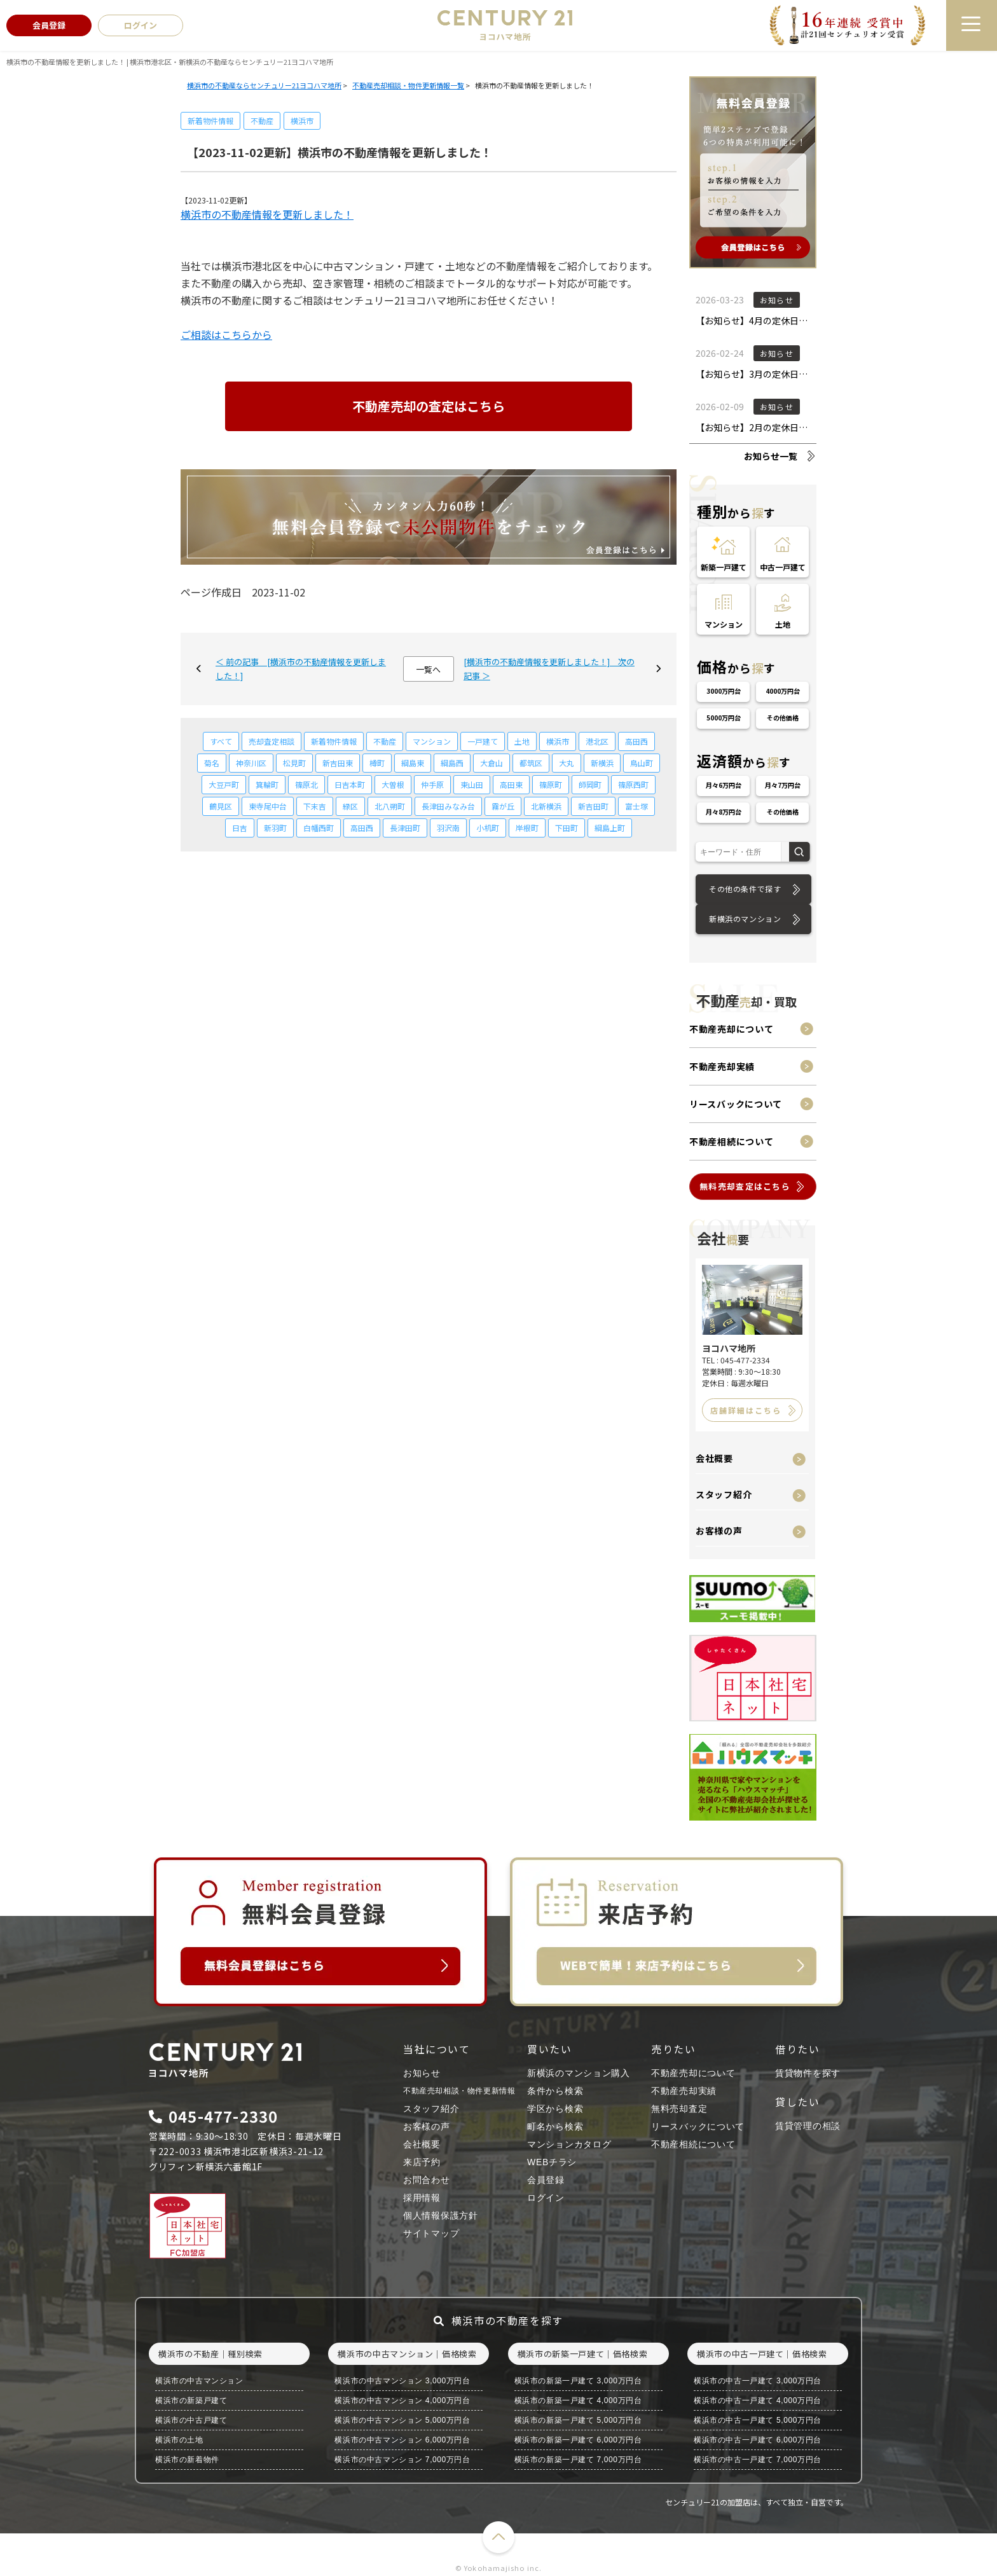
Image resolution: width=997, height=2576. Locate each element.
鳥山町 (641, 762)
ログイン (546, 2198)
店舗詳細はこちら (745, 1410)
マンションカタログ (569, 2144)
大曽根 (393, 784)
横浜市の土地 (179, 2439)
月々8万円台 (723, 811)
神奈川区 (251, 762)
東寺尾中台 (268, 806)
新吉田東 (337, 762)
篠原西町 (633, 784)
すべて (221, 741)
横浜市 (302, 120)
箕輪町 (267, 784)
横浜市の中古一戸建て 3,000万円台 (758, 2380)
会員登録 (546, 2180)
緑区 (350, 806)
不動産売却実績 (722, 1066)
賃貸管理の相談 (808, 2126)
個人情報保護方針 (440, 2215)
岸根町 (527, 827)
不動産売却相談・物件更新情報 (459, 2090)
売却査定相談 (271, 741)
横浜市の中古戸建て (191, 2420)
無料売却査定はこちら (744, 1186)
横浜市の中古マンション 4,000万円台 (402, 2400)
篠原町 (550, 784)
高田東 (511, 784)
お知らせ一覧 (770, 456)
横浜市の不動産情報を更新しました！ (267, 214)
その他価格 (783, 717)
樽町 (377, 762)
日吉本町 (349, 784)
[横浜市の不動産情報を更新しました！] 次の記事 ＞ (549, 669)
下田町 (566, 827)
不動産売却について (731, 1029)
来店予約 (422, 2162)
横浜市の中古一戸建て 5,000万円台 (758, 2420)
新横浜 (602, 762)
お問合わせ (426, 2180)
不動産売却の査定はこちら (428, 406)
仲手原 (432, 784)
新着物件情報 (210, 120)
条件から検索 (555, 2091)
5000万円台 (723, 717)
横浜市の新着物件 (187, 2459)
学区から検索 (555, 2109)
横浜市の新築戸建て (191, 2400)
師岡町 (590, 784)
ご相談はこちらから (226, 334)
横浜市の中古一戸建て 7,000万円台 (758, 2459)
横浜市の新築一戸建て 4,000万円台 (578, 2400)
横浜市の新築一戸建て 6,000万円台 (578, 2439)
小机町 (487, 827)
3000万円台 (723, 691)
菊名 (211, 762)
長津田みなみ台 (448, 806)
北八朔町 (390, 806)
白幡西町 (318, 827)
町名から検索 (555, 2126)
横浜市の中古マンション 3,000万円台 (402, 2380)
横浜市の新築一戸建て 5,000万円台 (578, 2420)
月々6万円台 (723, 785)
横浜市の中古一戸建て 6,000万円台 (758, 2439)
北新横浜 (546, 806)
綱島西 (452, 762)
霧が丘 (503, 806)
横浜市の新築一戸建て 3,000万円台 (578, 2380)
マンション (432, 741)
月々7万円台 (783, 785)
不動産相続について (731, 1141)
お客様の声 (719, 1530)
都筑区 (530, 762)
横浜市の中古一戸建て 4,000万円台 (758, 2400)
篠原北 (306, 784)
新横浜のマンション (745, 918)
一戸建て (482, 741)
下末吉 (314, 806)
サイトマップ (431, 2233)
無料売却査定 (679, 2109)
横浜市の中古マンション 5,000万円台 (402, 2420)
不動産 (262, 120)
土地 (522, 741)
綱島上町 (610, 827)
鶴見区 (220, 806)
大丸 (566, 762)
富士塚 (636, 806)
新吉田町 (593, 806)
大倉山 (491, 762)
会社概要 (714, 1458)
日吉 (239, 827)
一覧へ (428, 669)
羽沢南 (448, 827)
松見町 (294, 762)
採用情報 (422, 2198)
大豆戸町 (224, 784)
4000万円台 (783, 691)
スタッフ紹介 (724, 1494)
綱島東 (412, 762)
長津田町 (405, 827)
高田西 (636, 741)
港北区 (597, 741)
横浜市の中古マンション (199, 2380)
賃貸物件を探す (808, 2073)
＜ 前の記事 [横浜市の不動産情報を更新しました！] (301, 669)
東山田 (471, 784)
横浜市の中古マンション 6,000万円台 (402, 2439)
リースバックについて (735, 1104)
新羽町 (275, 827)
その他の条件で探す (745, 888)
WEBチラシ (552, 2162)
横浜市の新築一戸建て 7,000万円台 (578, 2459)
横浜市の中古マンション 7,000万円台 (402, 2459)
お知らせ (422, 2073)
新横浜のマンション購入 (578, 2073)
